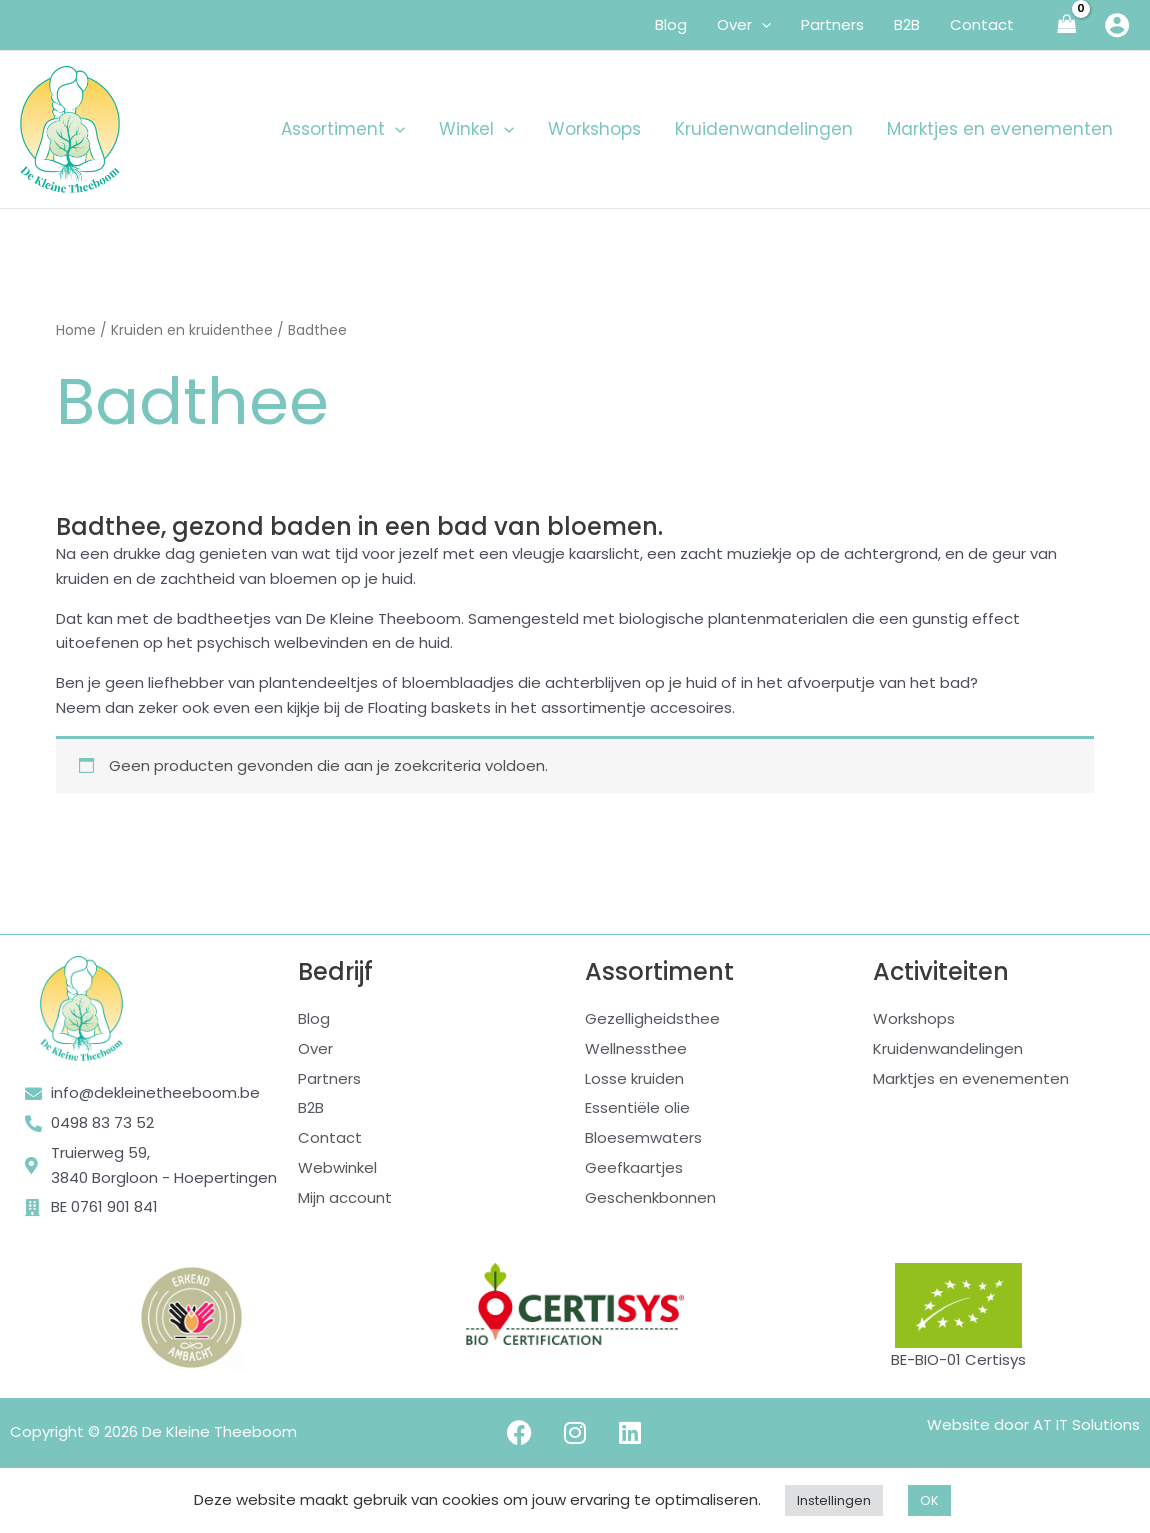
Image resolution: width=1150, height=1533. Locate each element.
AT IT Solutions (1086, 1424)
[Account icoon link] (1117, 25)
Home (76, 330)
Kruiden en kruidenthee (192, 330)
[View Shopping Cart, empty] (1067, 25)
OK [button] (929, 1500)
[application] (761, 25)
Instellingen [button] (834, 1500)
